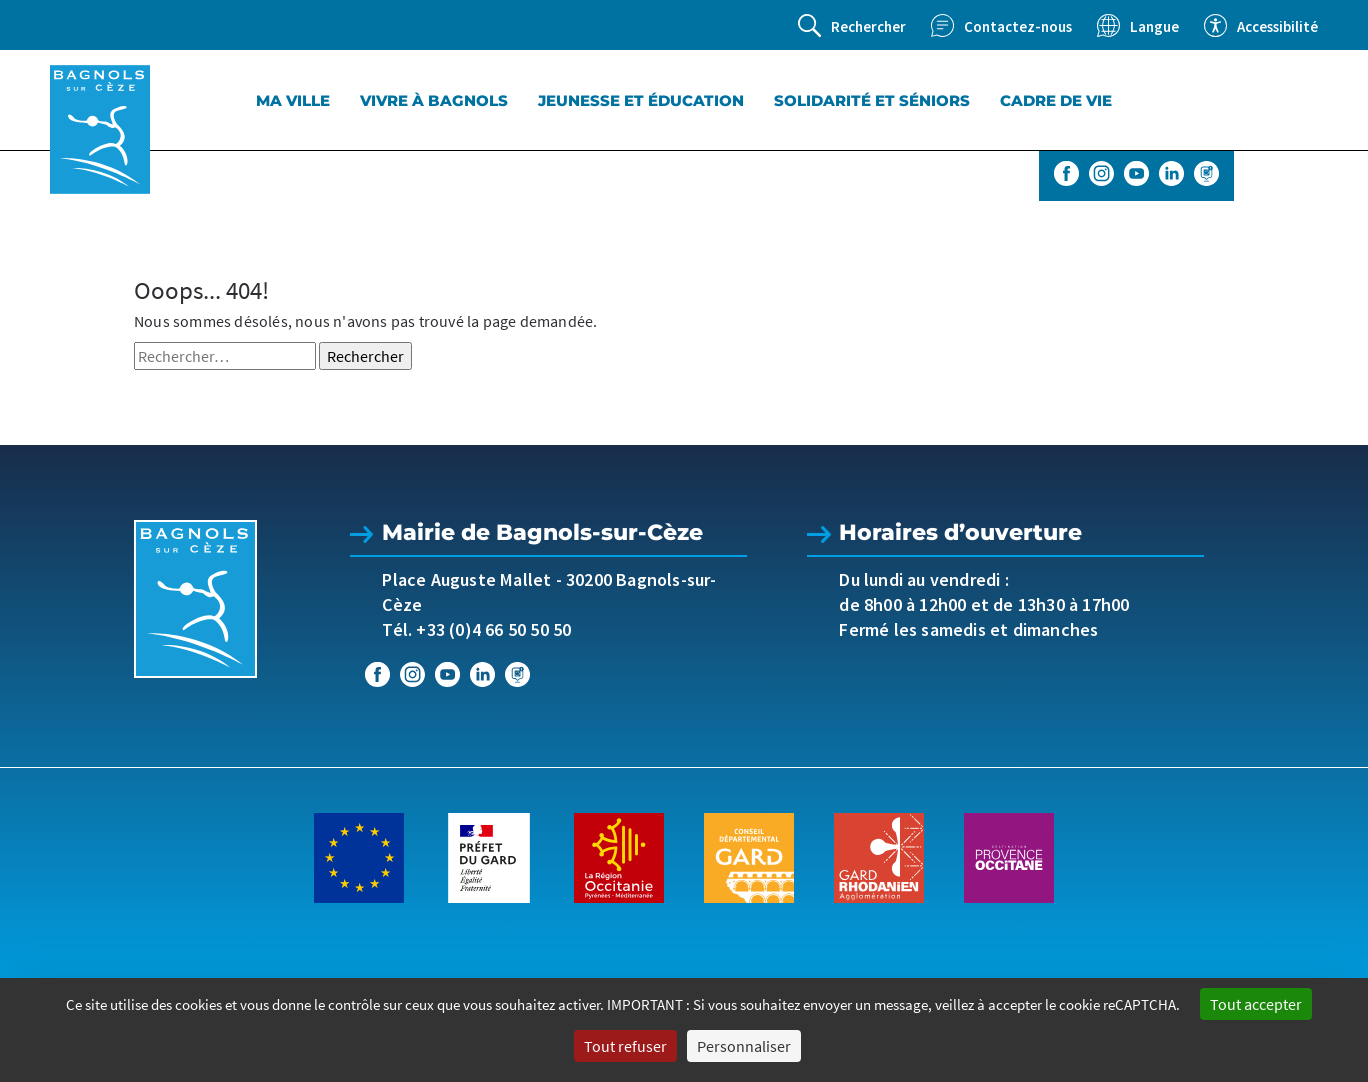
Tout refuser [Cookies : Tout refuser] (625, 1046)
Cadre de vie (1056, 101)
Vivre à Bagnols (434, 101)
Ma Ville (293, 101)
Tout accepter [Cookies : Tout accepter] (1256, 1004)
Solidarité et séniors (872, 101)
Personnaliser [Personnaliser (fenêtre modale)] (744, 1046)
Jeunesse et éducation (641, 101)
